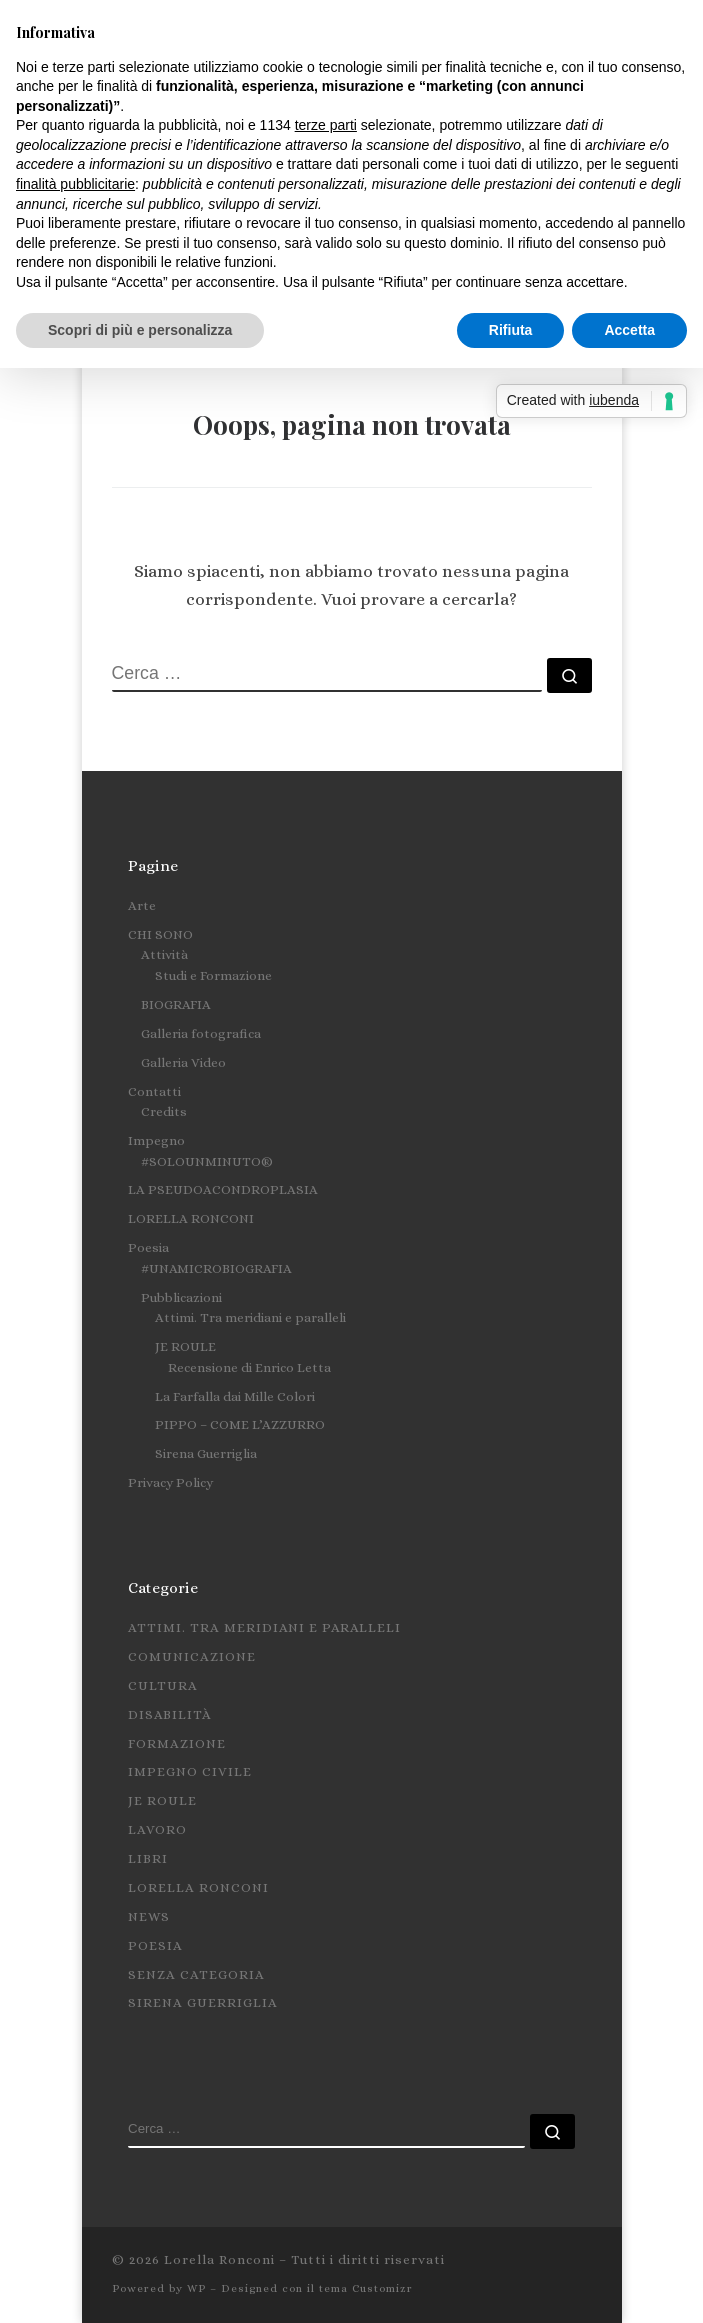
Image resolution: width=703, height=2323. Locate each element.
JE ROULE (185, 1346)
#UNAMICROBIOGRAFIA (216, 1268)
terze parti (326, 125)
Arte (142, 905)
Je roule (162, 1800)
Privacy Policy (170, 1482)
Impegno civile (190, 1771)
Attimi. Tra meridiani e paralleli (250, 1317)
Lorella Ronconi (198, 1887)
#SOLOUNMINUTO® (207, 1161)
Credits (164, 1111)
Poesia (148, 1247)
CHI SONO (160, 934)
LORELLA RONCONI (191, 1218)
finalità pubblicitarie (75, 184)
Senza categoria (196, 1974)
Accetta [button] (629, 330)
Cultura (163, 1685)
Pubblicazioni (181, 1297)
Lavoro (157, 1829)
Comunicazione (192, 1656)
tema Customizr (366, 2288)
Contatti (154, 1091)
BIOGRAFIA (176, 1004)
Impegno (156, 1140)
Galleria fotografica (201, 1033)
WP (196, 2288)
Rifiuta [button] (511, 330)
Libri (148, 1858)
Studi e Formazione (213, 975)
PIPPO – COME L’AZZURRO (240, 1424)
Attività (164, 954)
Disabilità (170, 1714)
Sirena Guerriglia (206, 1453)
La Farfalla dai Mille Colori (235, 1396)
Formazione (177, 1743)
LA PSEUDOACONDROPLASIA (223, 1189)
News (149, 1916)
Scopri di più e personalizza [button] (140, 330)
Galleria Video (183, 1062)
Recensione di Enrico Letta (249, 1367)
